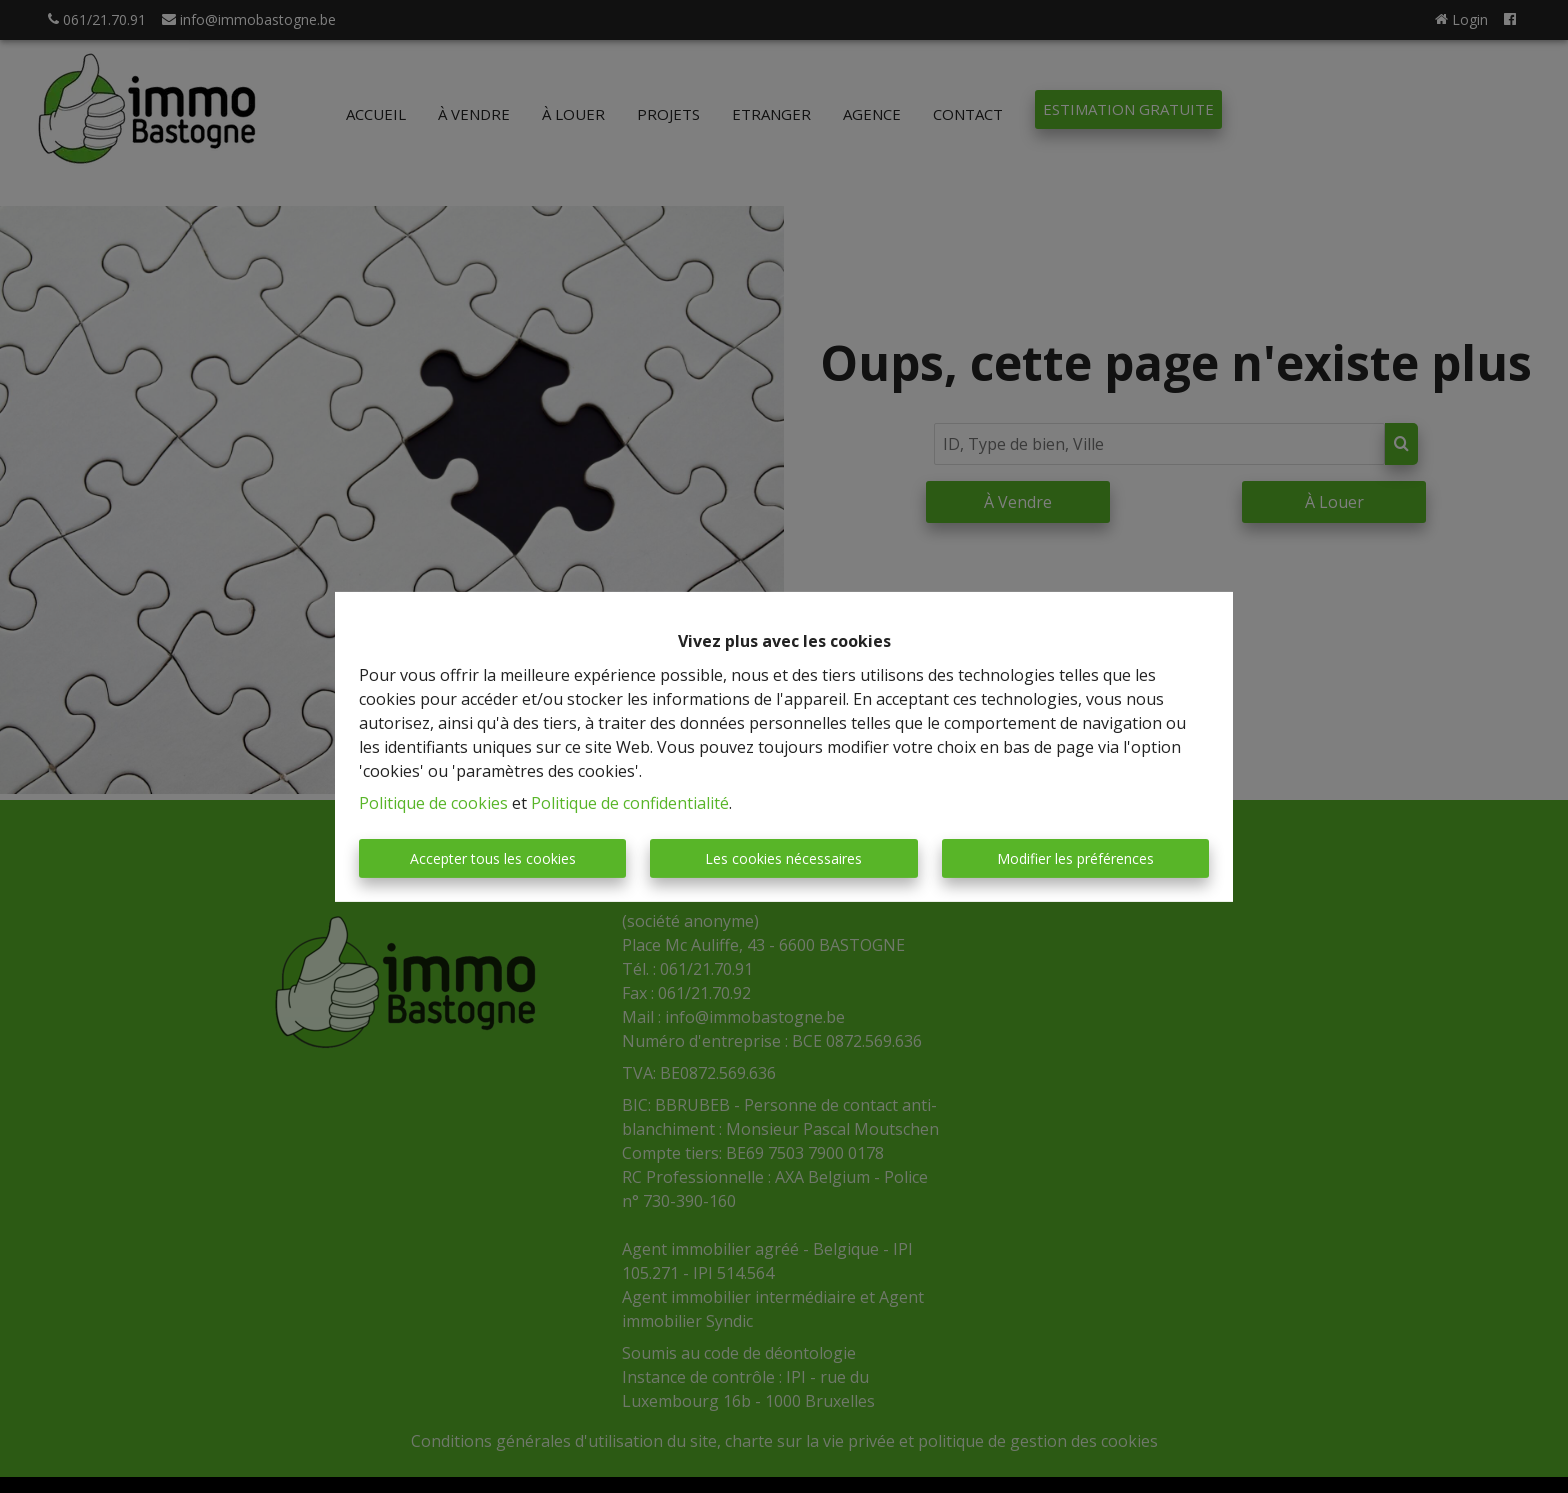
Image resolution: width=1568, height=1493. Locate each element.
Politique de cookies (433, 803)
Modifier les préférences (1075, 858)
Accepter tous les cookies (493, 858)
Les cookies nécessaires (783, 858)
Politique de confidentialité (630, 803)
